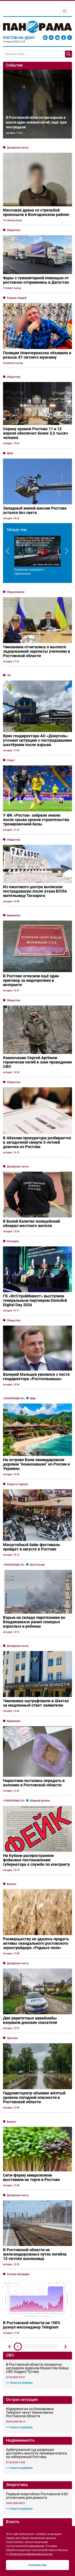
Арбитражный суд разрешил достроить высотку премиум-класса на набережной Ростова (36, 1761)
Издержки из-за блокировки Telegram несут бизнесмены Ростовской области (30, 1721)
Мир (33, 1262)
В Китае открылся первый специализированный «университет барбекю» (33, 2428)
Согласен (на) (37, 2565)
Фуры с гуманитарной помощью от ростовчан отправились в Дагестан (36, 1970)
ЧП (9, 675)
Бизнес (11, 1459)
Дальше (66, 1655)
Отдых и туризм (17, 1296)
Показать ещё (14, 2294)
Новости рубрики (19, 1691)
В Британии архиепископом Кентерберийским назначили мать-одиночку (32, 2378)
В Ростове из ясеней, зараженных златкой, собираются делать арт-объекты (34, 2135)
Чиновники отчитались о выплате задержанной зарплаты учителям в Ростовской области (36, 2009)
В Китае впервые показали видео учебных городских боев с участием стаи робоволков (37, 2360)
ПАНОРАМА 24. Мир (20, 2313)
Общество (13, 230)
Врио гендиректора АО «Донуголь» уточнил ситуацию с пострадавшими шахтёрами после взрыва (35, 2267)
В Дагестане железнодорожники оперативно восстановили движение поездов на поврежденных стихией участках (34, 2512)
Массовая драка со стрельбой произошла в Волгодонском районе (36, 2218)
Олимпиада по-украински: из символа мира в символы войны (34, 2396)
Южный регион (40, 1421)
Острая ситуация (18, 1622)
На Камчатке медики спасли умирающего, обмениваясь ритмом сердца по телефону (33, 2476)
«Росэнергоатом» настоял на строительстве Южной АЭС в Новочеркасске (30, 1928)
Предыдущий (10, 1655)
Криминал (13, 915)
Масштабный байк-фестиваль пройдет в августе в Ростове (31, 2052)
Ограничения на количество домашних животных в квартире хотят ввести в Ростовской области (35, 1887)
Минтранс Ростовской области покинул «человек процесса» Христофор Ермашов (32, 1843)
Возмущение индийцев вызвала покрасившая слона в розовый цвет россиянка (33, 2341)
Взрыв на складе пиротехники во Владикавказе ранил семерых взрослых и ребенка (37, 2457)
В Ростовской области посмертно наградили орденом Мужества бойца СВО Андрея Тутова (37, 1676)
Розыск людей (16, 297)
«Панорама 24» (14, 1262)
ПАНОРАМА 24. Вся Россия (24, 2448)
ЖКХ (10, 453)
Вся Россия (37, 1325)
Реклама (13, 1195)
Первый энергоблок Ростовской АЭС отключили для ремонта (37, 1804)
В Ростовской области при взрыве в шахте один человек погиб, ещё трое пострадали (36, 122)
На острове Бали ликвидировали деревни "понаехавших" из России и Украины (33, 2322)
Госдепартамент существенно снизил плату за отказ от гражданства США (34, 2411)
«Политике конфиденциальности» (30, 2554)
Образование (16, 592)
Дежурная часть (18, 147)
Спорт (11, 760)
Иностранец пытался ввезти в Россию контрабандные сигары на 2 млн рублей (36, 2493)
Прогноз (12, 1521)
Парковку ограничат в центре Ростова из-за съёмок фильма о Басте (32, 2179)
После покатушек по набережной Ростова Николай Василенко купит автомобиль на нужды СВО (35, 2091)
